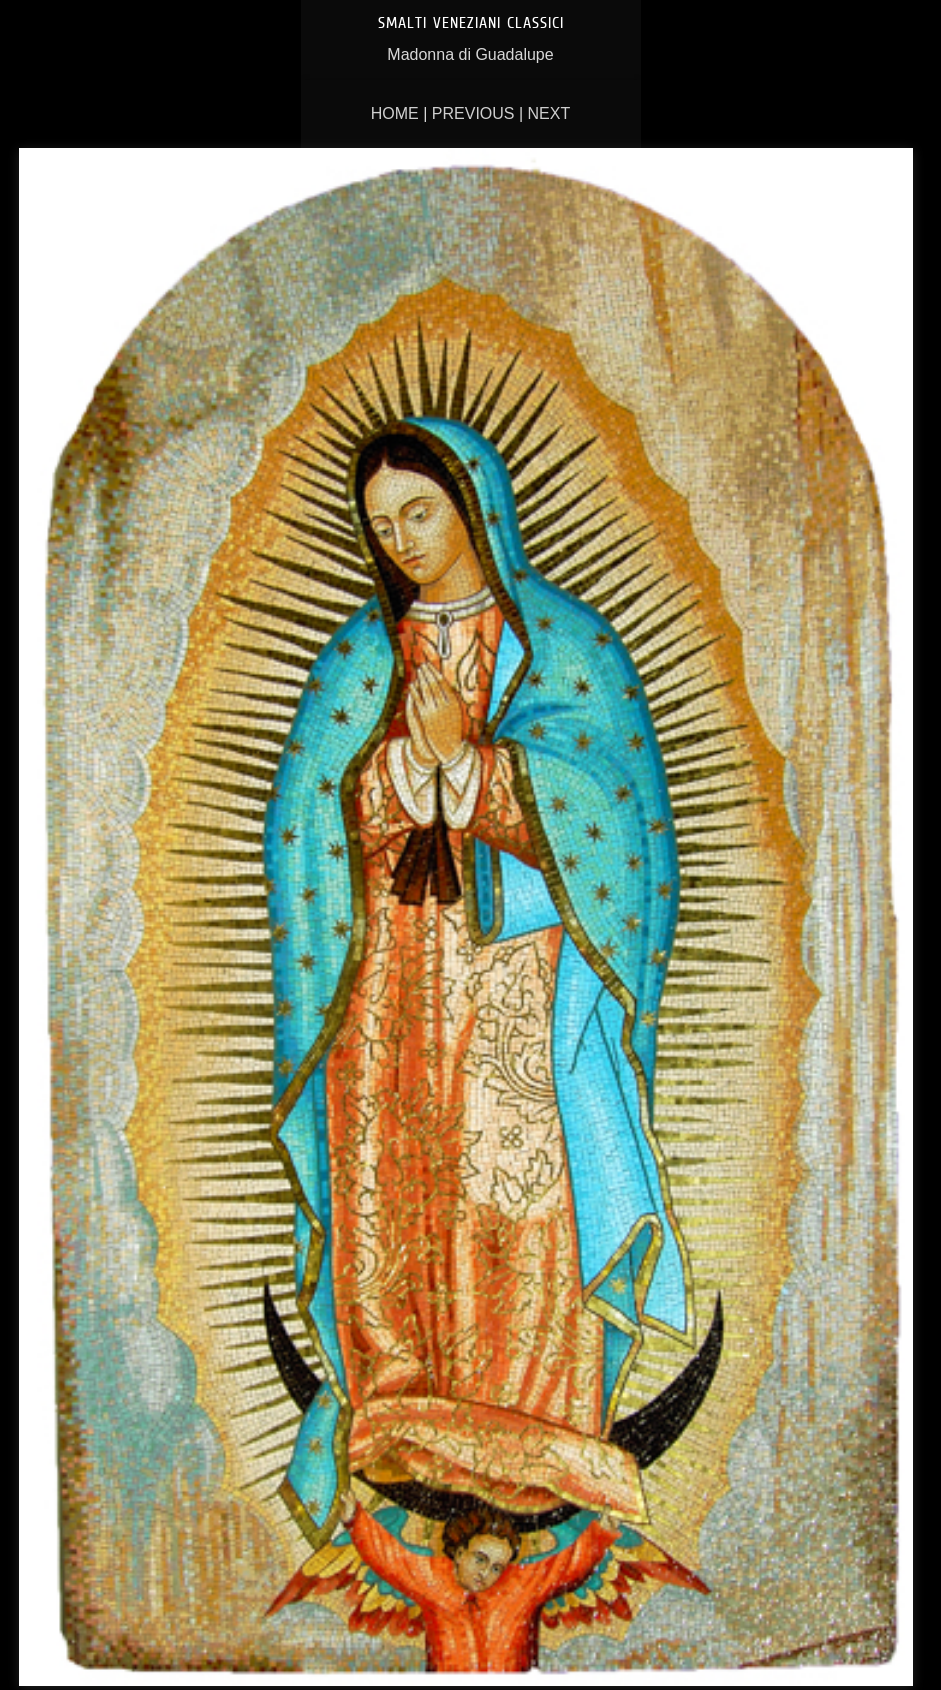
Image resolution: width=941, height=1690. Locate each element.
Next (549, 113)
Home (395, 113)
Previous (473, 113)
